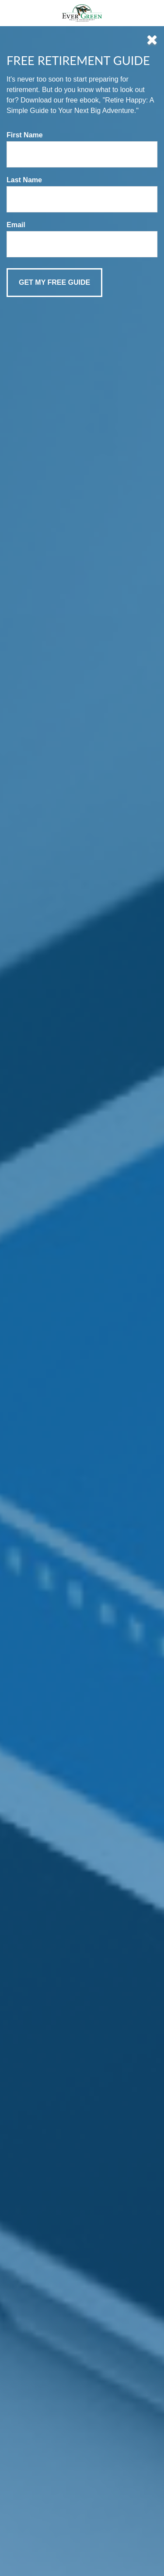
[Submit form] (54, 282)
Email (16, 225)
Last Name (24, 180)
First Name (25, 135)
